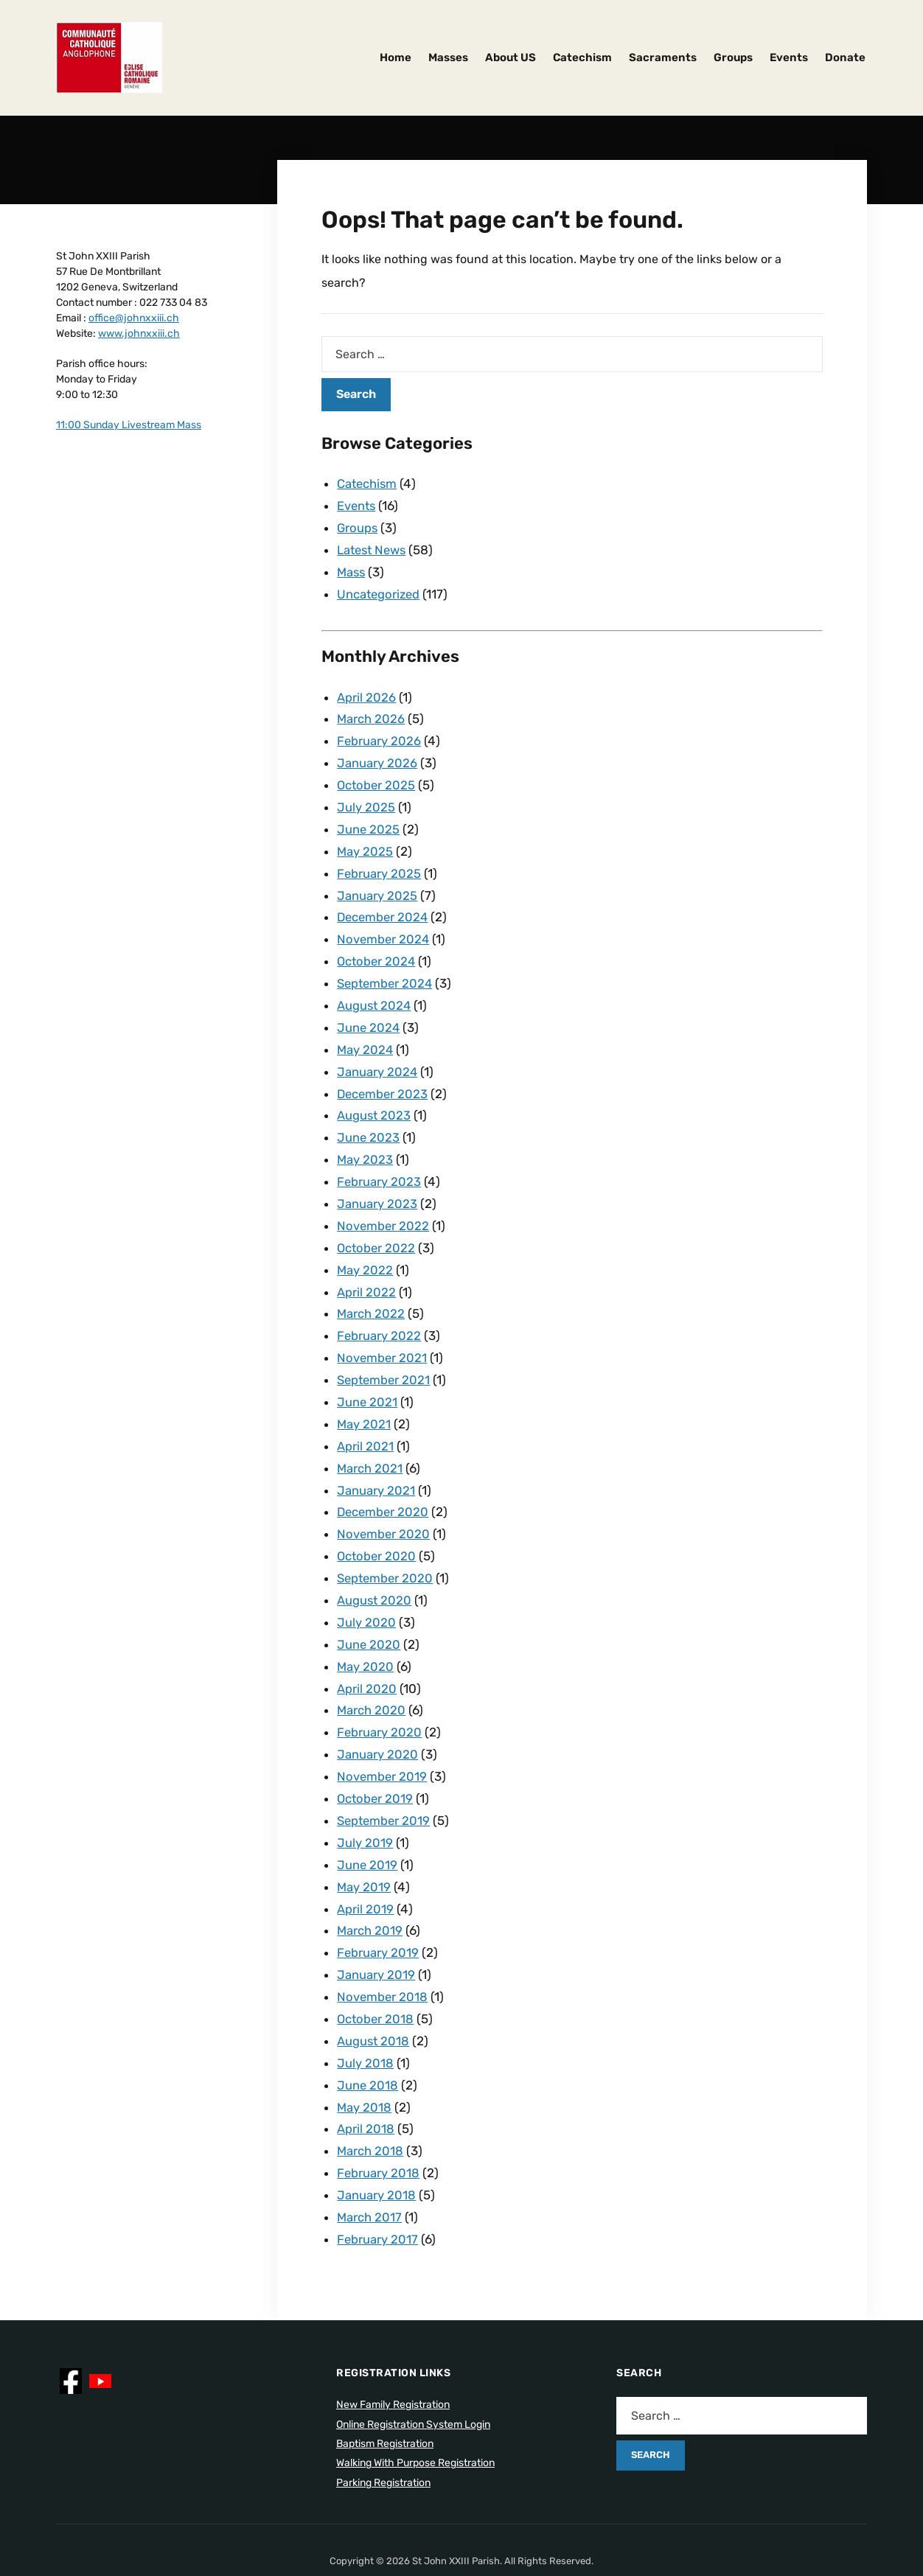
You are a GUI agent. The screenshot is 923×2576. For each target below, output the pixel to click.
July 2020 (366, 1587)
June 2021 (367, 1373)
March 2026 (371, 713)
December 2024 (384, 905)
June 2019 (367, 1821)
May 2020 (365, 1629)
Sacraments (663, 57)
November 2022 (384, 1203)
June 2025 (368, 820)
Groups (733, 57)
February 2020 (379, 1693)
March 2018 (370, 2097)
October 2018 (376, 1970)
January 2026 (377, 756)
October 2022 (377, 1225)
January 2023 (377, 1182)
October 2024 (377, 947)
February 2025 (379, 863)
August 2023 (374, 1096)
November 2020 (384, 1501)
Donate (845, 57)
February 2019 (378, 1906)
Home (395, 57)
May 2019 (364, 1842)
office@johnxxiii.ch (133, 318)
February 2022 (379, 1309)
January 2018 (376, 2140)
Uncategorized (379, 590)
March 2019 (370, 1884)
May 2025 (365, 841)
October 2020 (377, 1522)
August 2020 (375, 1565)
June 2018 (368, 2034)
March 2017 (370, 2161)
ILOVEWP (484, 2524)
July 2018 (365, 2013)
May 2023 (365, 1139)
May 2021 (364, 1395)
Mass (352, 569)
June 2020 (369, 1608)
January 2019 (376, 1927)
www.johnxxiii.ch (139, 333)
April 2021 (365, 1416)
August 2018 (374, 1991)
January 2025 (377, 884)
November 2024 (384, 926)
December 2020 (384, 1480)
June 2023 (368, 1118)
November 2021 (382, 1331)
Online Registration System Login (413, 2368)
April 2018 (365, 2076)
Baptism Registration (384, 2387)
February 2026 (379, 734)
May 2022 (365, 1246)
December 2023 (384, 1076)
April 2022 (366, 1267)
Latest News (374, 547)
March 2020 (371, 1671)
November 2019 (382, 1735)
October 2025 (377, 777)
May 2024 (365, 1033)
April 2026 (366, 692)
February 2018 (378, 2119)
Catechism (582, 57)
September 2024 (386, 969)
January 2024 (377, 1054)
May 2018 (364, 2055)
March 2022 (371, 1288)
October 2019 (376, 1757)
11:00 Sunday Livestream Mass (128, 425)
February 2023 (379, 1160)
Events (789, 57)
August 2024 (375, 990)
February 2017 (378, 2183)
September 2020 (386, 1544)
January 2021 (376, 1459)
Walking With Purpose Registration (415, 2406)
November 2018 (383, 1948)
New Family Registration (393, 2348)
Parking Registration (383, 2426)
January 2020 (377, 1714)
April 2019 (365, 1864)
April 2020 (367, 1651)
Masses (448, 57)
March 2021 (370, 1438)
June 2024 (369, 1012)
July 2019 (365, 1800)
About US (510, 57)
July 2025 (366, 799)
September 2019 (385, 1778)
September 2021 (385, 1352)
